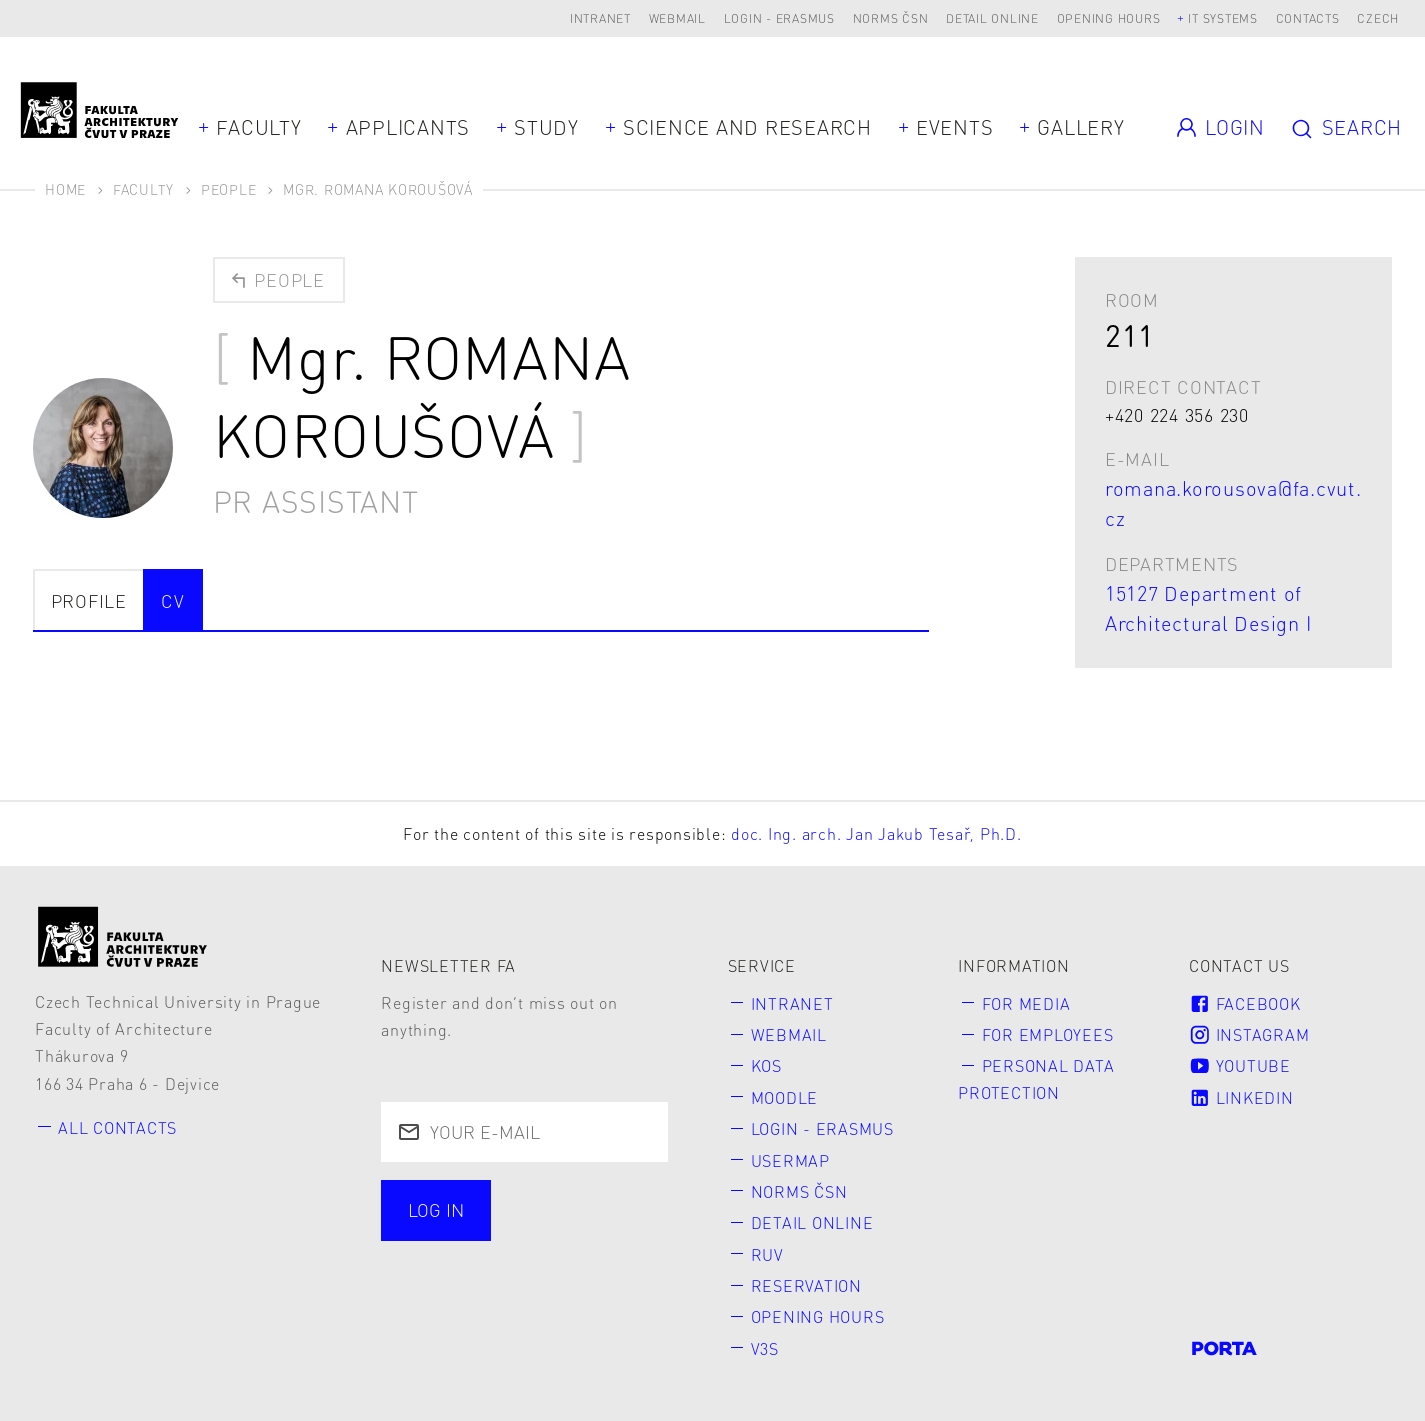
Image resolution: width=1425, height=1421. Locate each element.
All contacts (117, 1127)
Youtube (1240, 1065)
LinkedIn (1241, 1097)
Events (955, 127)
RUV (767, 1254)
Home (65, 189)
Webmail (677, 18)
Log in (436, 1209)
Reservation (806, 1285)
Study (546, 127)
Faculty (258, 127)
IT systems (1223, 18)
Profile (89, 600)
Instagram (1249, 1034)
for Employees (1048, 1034)
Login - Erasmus (779, 18)
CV (173, 600)
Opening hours (1109, 18)
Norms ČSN (891, 18)
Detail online (992, 18)
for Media (1026, 1003)
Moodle (785, 1097)
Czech (1378, 18)
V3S (765, 1348)
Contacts (1308, 18)
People (229, 189)
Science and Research (747, 127)
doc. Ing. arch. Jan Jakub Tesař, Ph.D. (876, 833)
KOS (766, 1065)
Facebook (1244, 1003)
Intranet (600, 18)
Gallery (1080, 127)
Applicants (408, 127)
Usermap (790, 1160)
